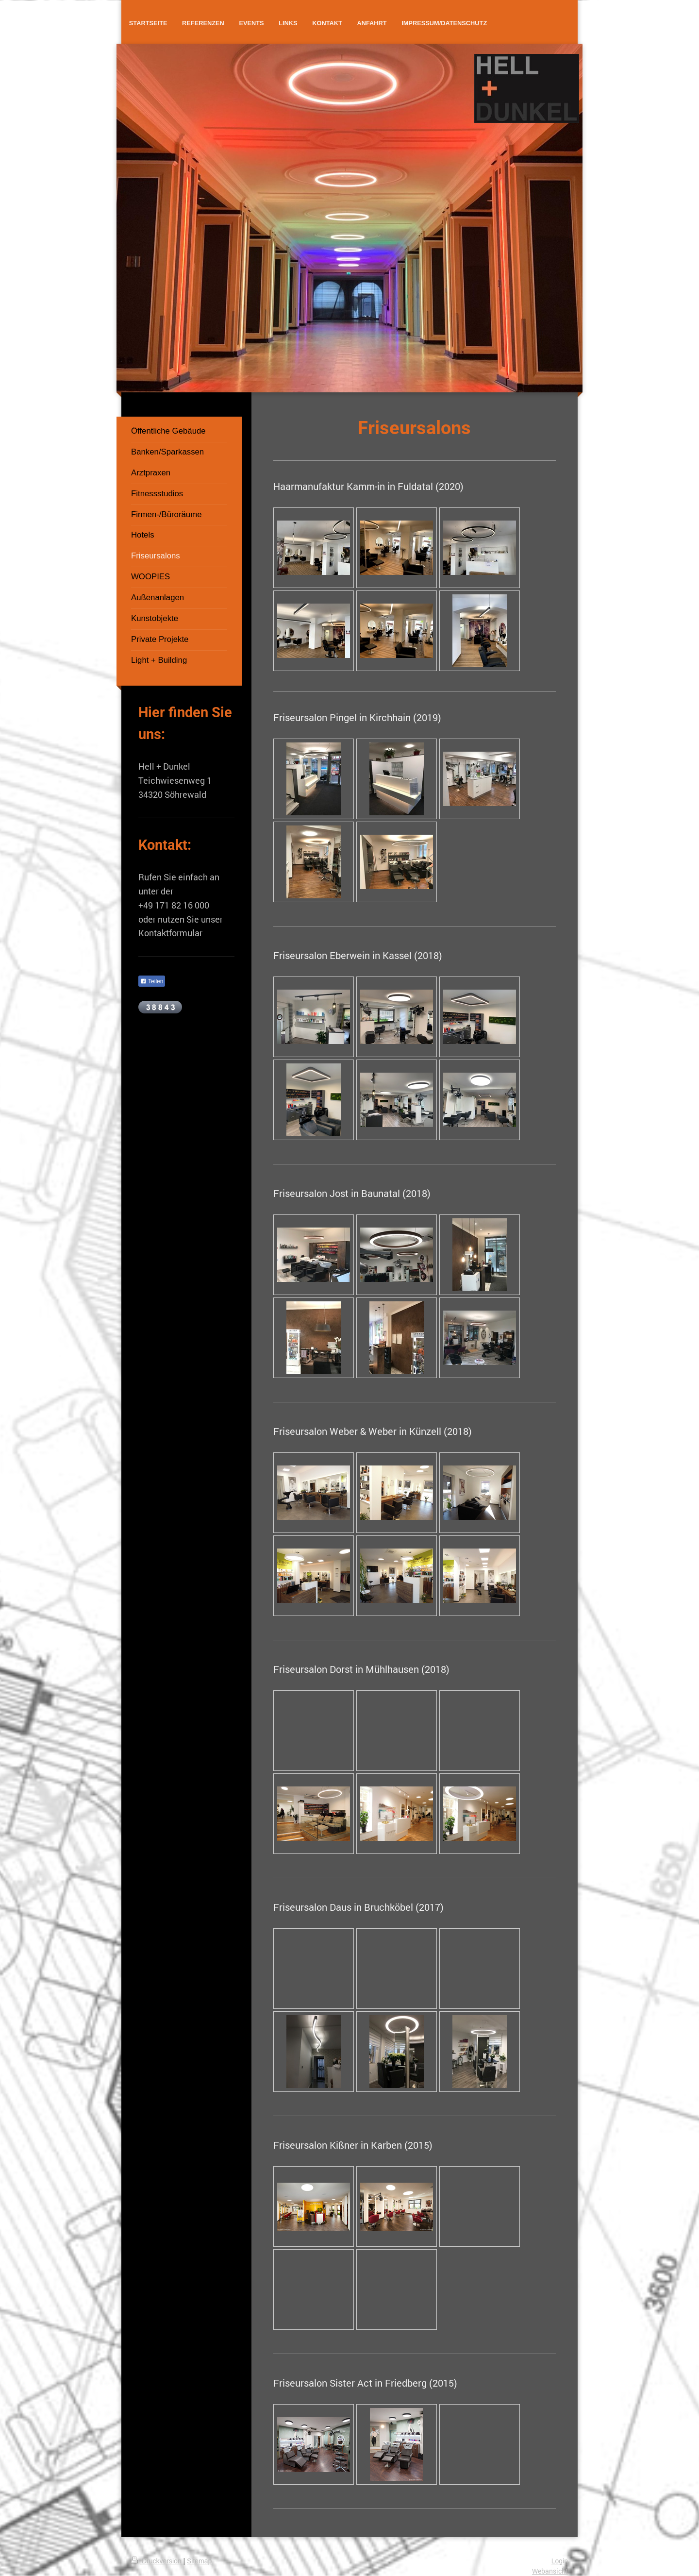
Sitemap (199, 2561)
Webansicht (550, 2571)
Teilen (151, 981)
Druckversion (157, 2561)
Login (559, 2561)
